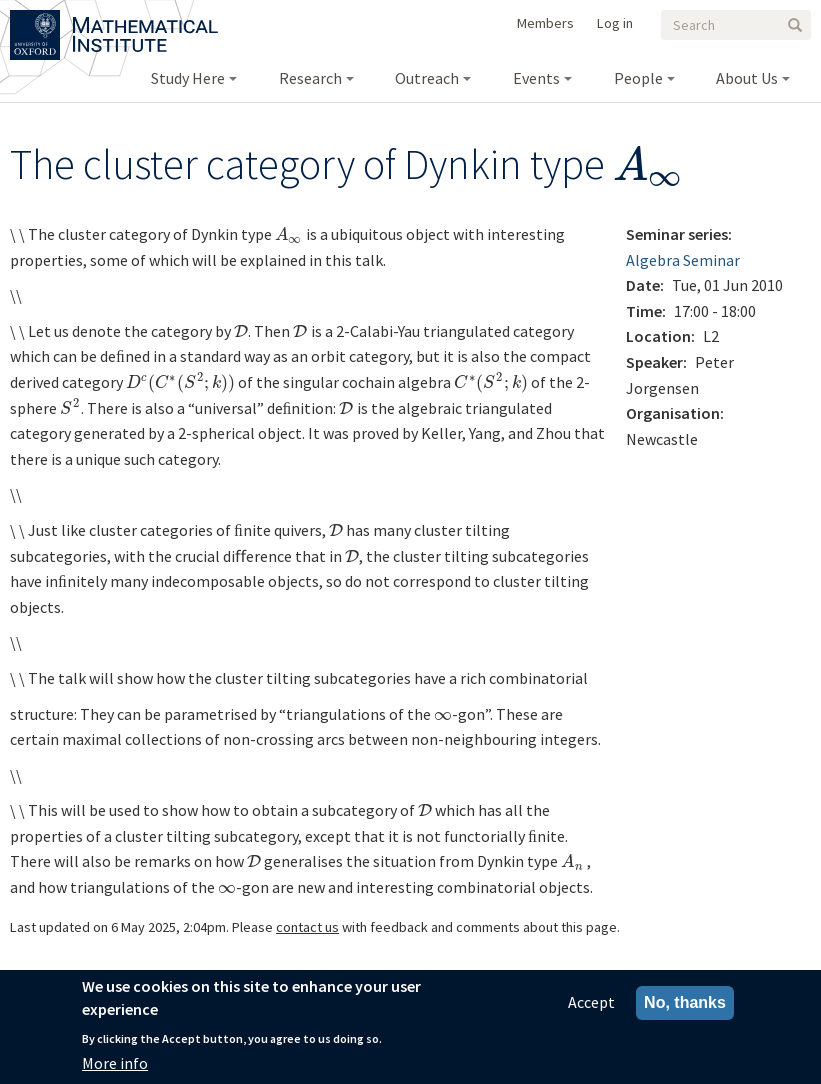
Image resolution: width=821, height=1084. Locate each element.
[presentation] (649, 164)
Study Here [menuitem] (188, 78)
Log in (615, 23)
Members (545, 23)
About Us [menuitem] (747, 78)
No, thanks (685, 1002)
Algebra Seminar (683, 260)
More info (115, 1063)
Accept (591, 1002)
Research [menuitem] (310, 78)
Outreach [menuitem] (427, 78)
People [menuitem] (638, 78)
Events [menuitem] (536, 78)
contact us (307, 927)
